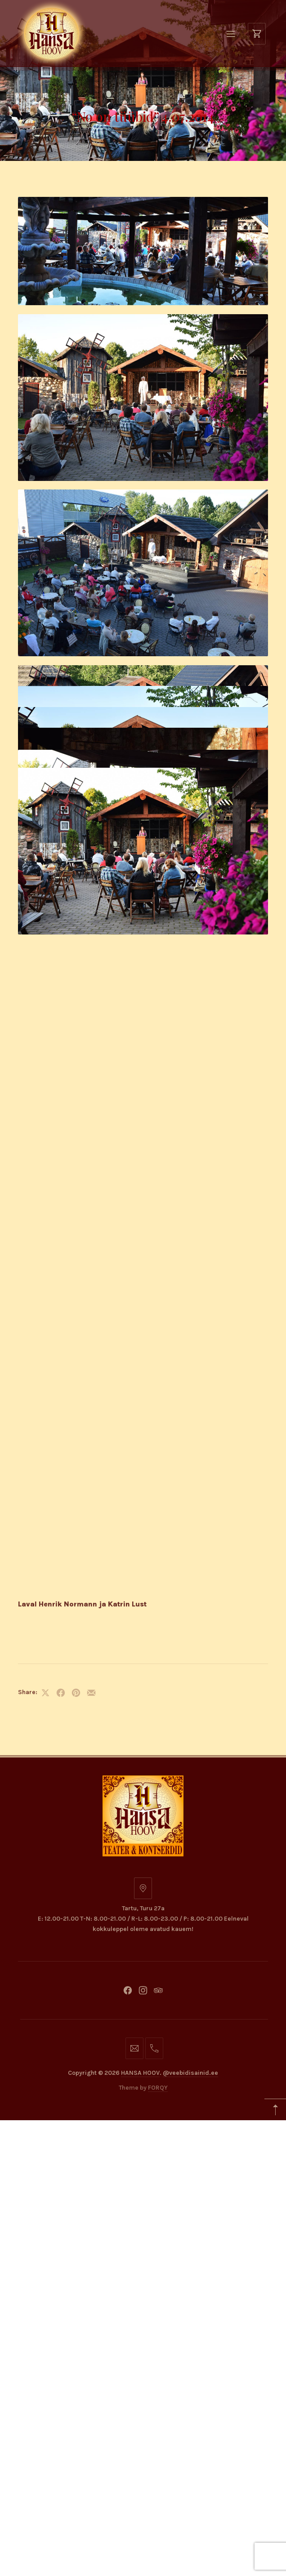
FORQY (158, 1235)
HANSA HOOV (140, 1221)
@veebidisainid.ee (190, 1221)
